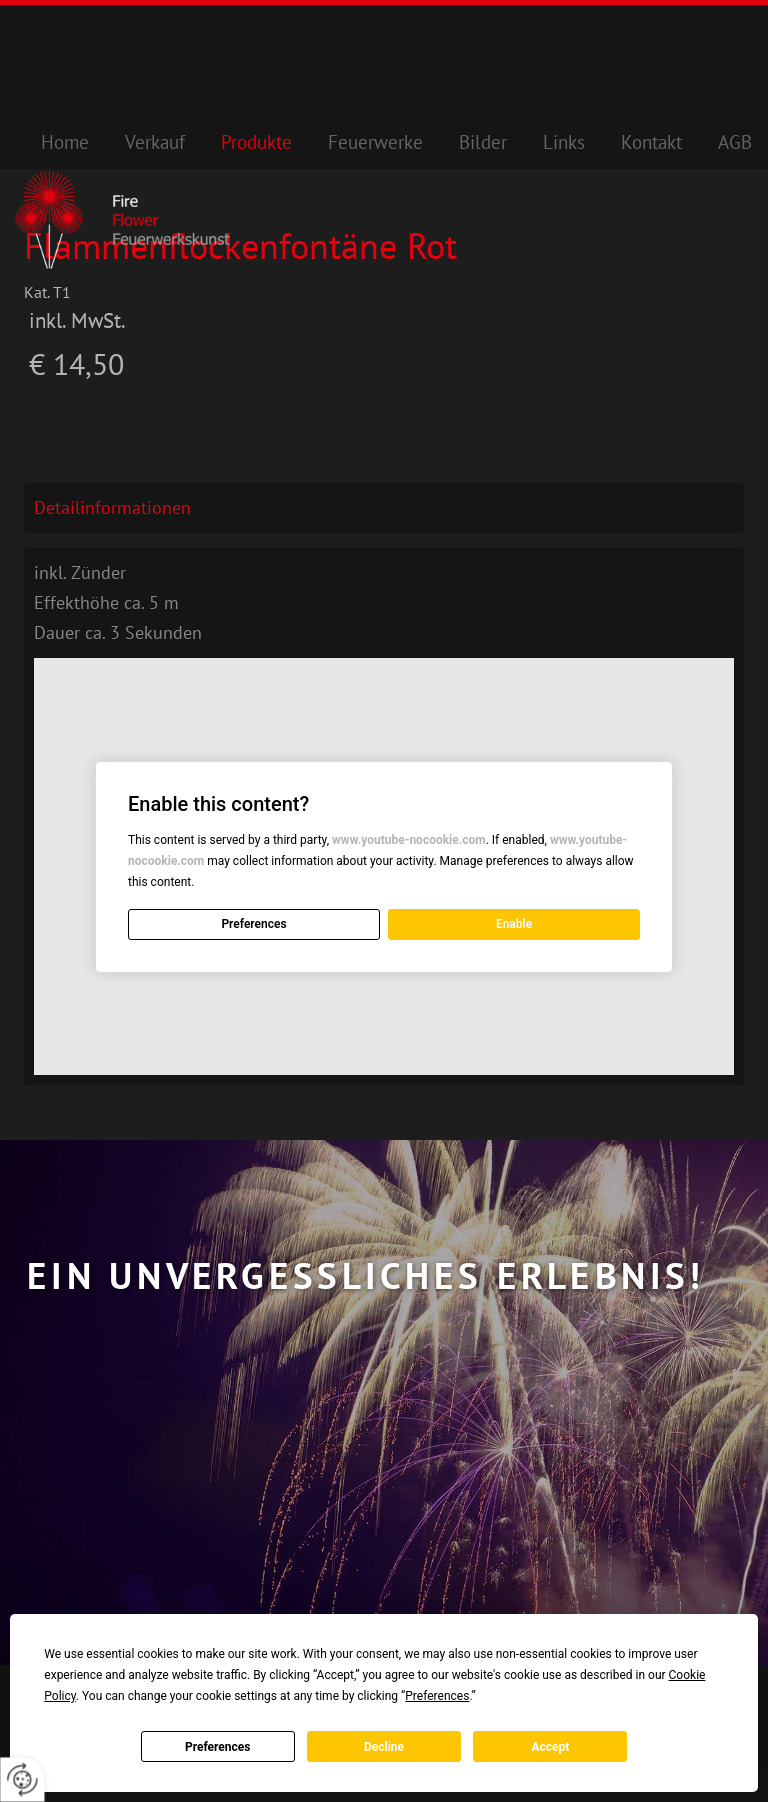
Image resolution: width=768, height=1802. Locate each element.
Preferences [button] (437, 1696)
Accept (550, 1747)
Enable (514, 924)
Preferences (218, 1747)
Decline (384, 1747)
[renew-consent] (22, 1779)
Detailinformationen (112, 507)
